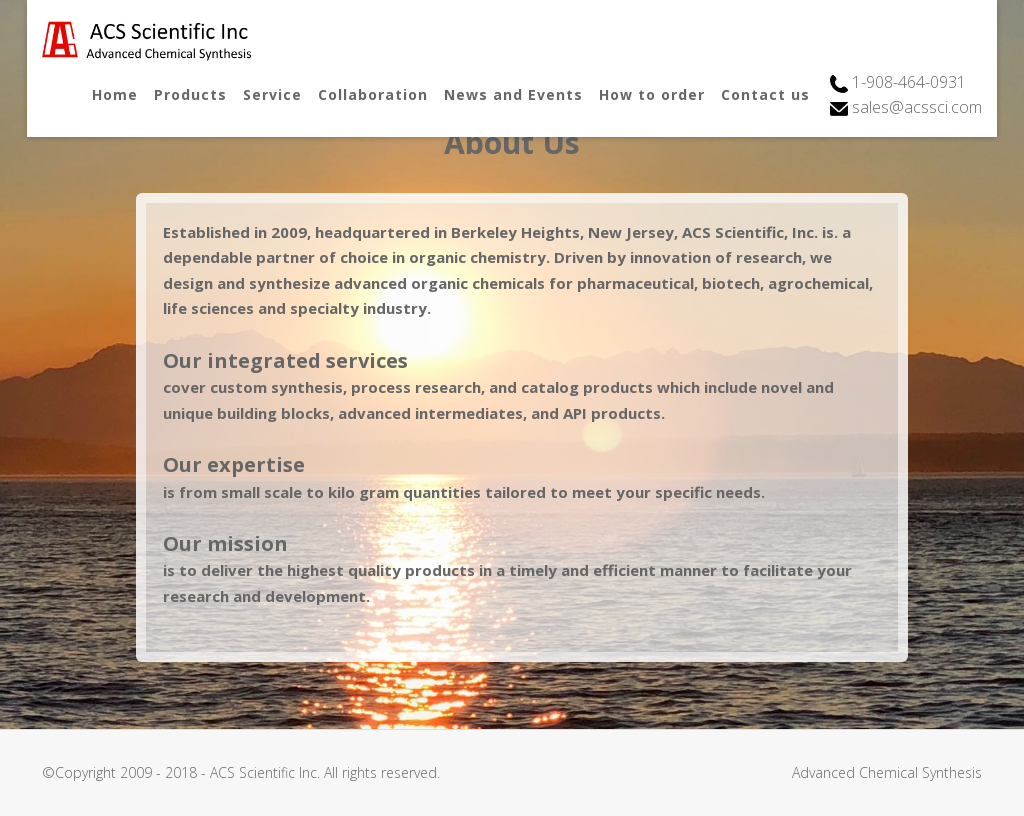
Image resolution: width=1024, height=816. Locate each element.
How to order (652, 94)
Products (190, 94)
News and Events (513, 94)
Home (115, 94)
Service (272, 94)
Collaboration (373, 94)
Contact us (765, 94)
